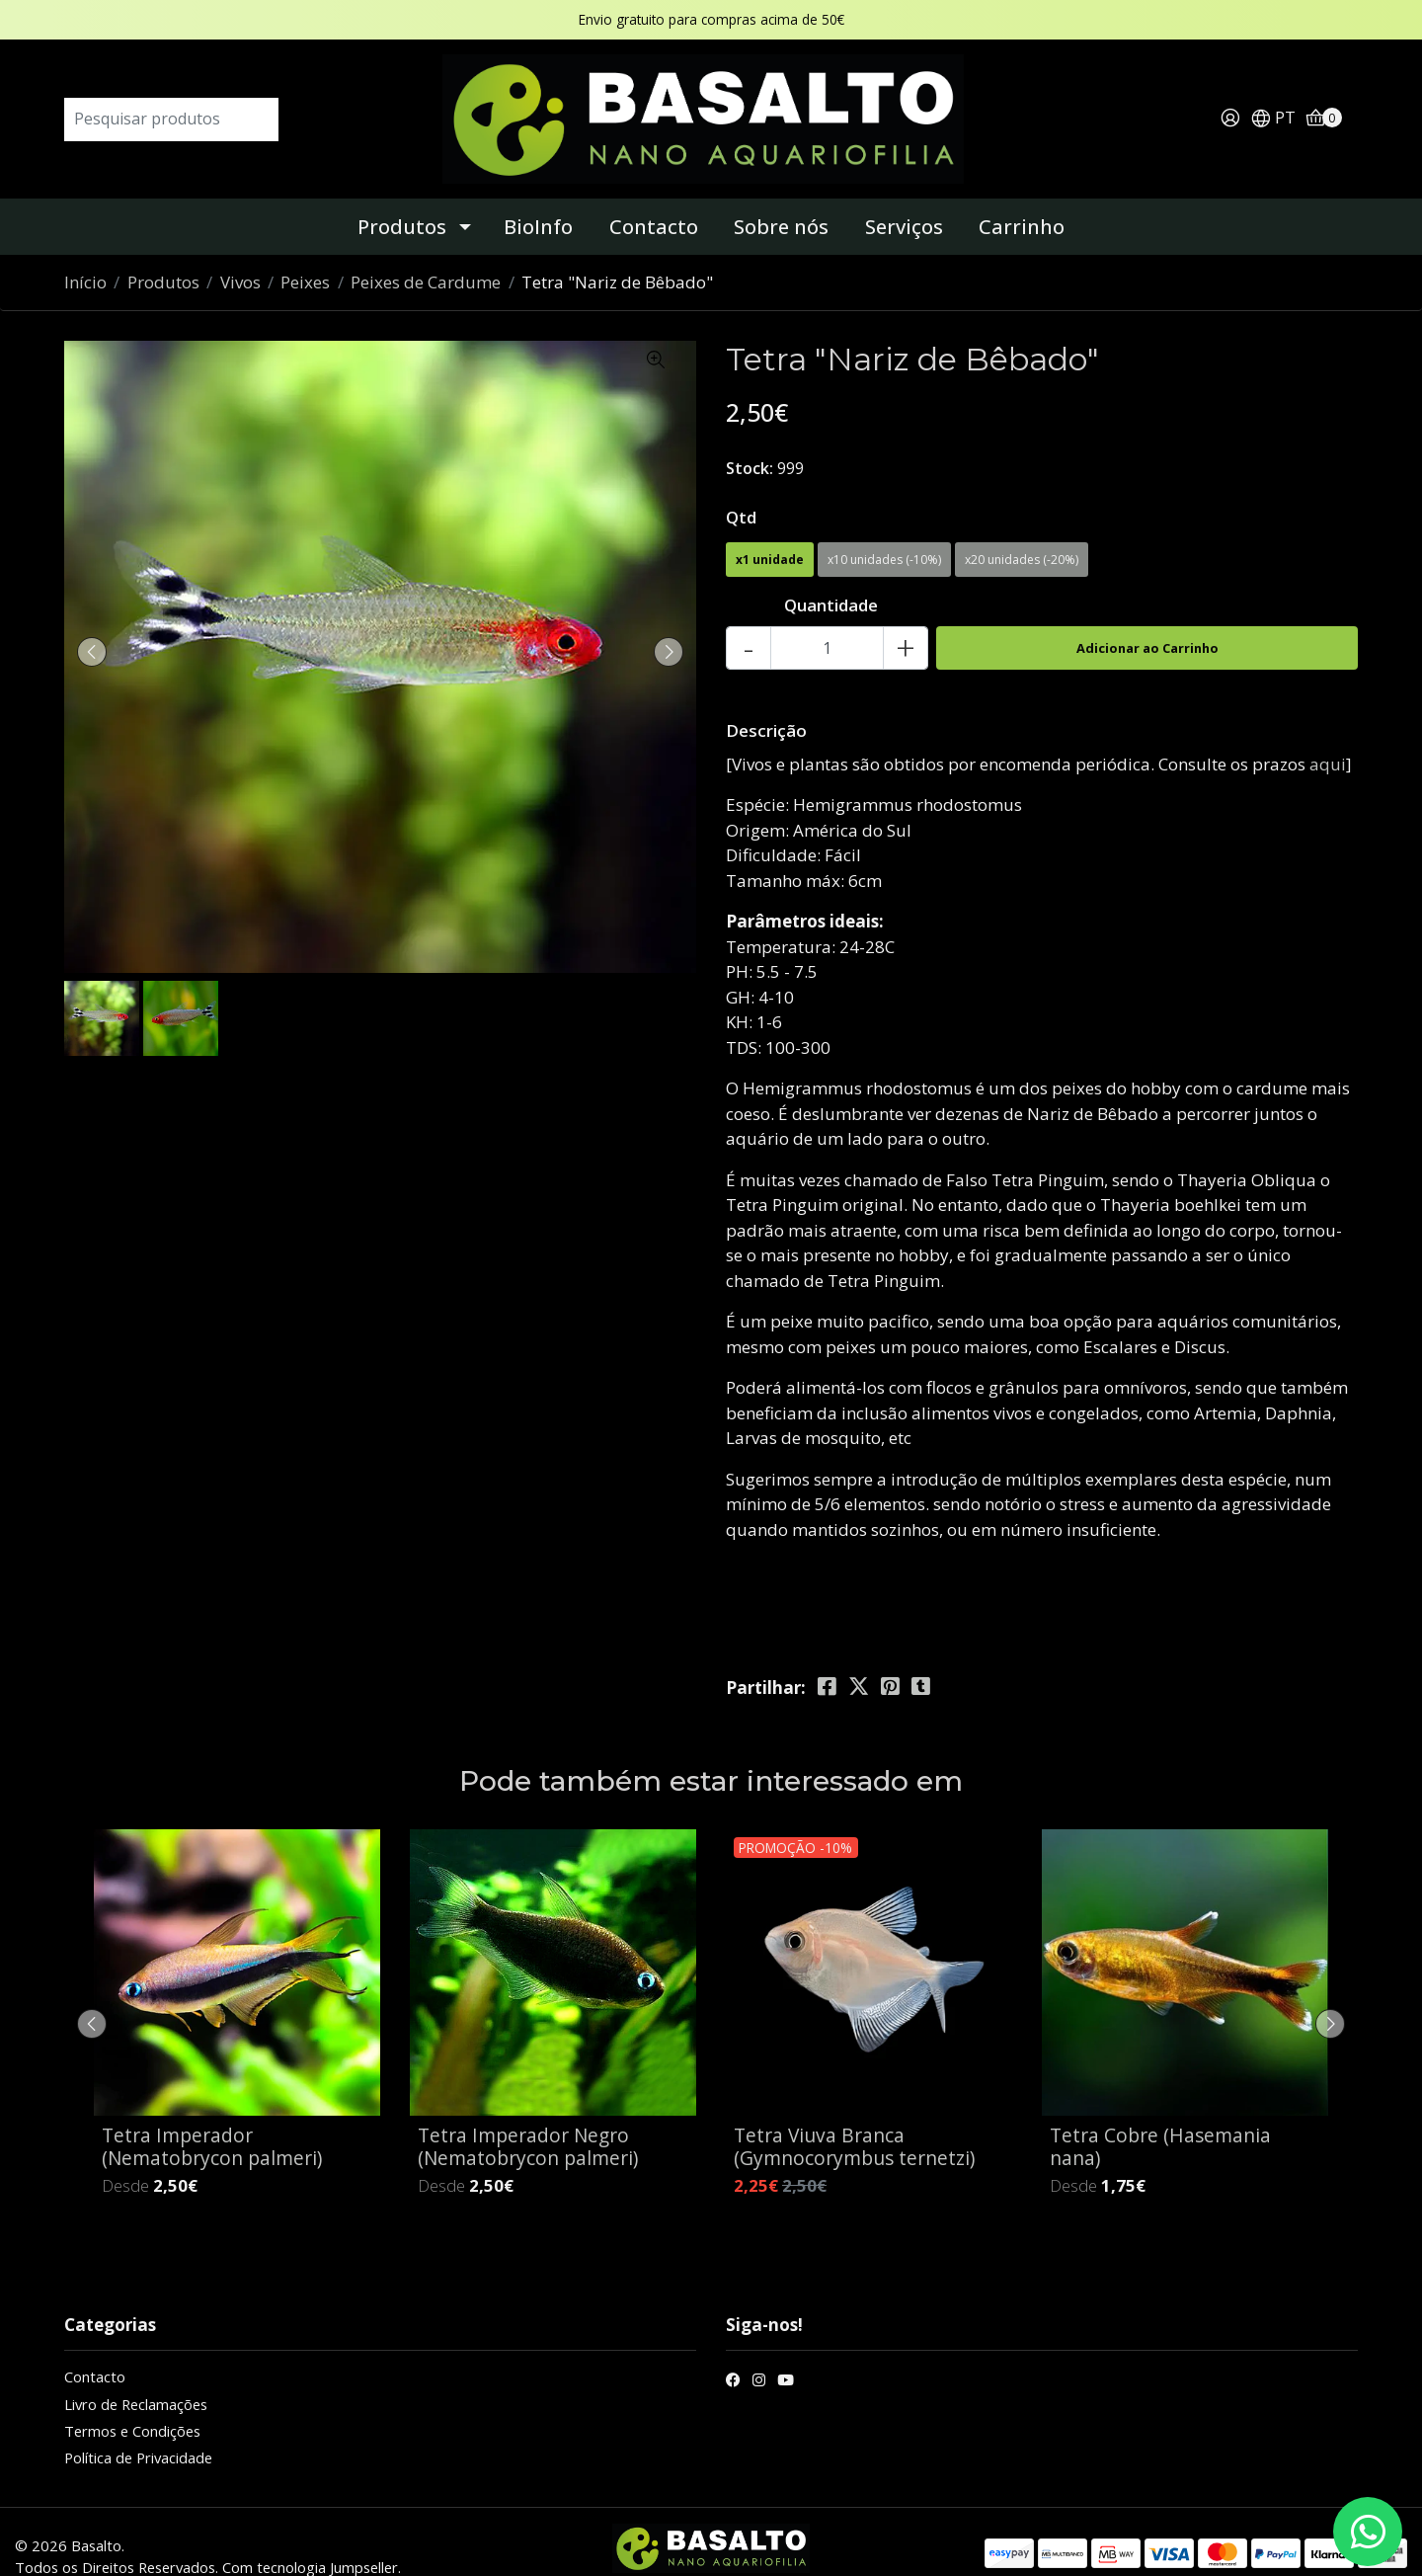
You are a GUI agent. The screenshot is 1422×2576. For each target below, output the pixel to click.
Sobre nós (781, 199)
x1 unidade (770, 531)
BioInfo (538, 199)
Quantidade (831, 577)
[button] (1273, 105)
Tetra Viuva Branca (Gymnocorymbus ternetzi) (854, 2118)
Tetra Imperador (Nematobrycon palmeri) (212, 2118)
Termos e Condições (132, 2402)
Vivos (240, 254)
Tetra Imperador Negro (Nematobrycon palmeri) (528, 2118)
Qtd (741, 488)
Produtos (401, 199)
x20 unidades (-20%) (1021, 531)
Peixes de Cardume (426, 254)
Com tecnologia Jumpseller (310, 2539)
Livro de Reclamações (135, 2375)
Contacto (653, 199)
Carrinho (1022, 199)
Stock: (749, 439)
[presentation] (99, 623)
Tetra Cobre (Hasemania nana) (1160, 2118)
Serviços (904, 199)
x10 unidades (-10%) (884, 531)
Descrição (766, 702)
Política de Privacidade (138, 2430)
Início (85, 254)
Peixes (305, 254)
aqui (1327, 735)
